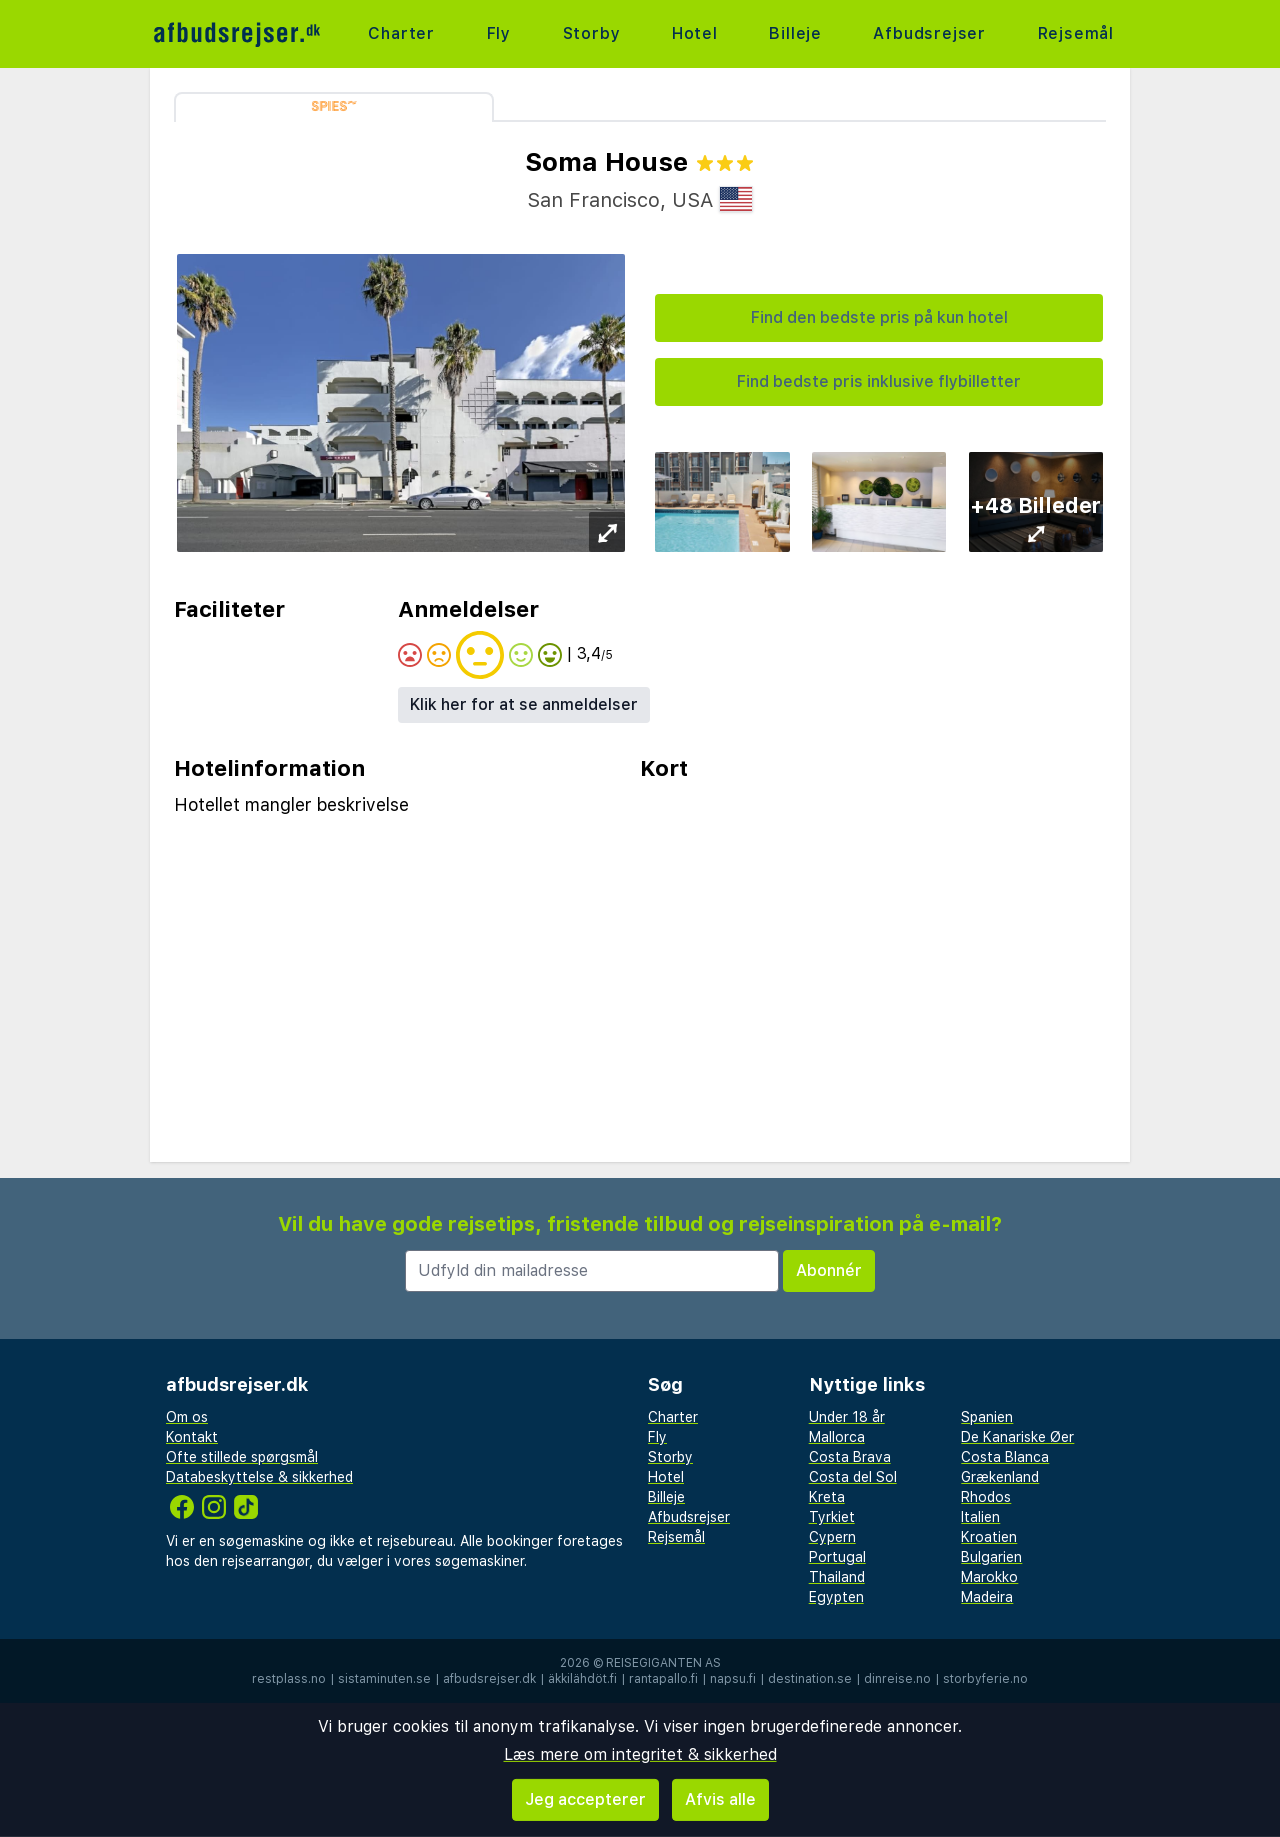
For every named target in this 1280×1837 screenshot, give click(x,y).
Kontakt (192, 1437)
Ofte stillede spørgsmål (242, 1457)
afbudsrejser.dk (489, 1679)
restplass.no (289, 1679)
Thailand (837, 1577)
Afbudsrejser (929, 33)
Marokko (989, 1577)
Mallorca (837, 1437)
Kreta (827, 1497)
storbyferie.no (985, 1679)
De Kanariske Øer (1017, 1437)
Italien (980, 1517)
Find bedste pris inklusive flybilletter (879, 381)
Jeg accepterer (585, 1799)
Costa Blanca (1005, 1457)
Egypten (836, 1597)
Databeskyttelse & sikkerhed (259, 1477)
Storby (592, 33)
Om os (187, 1417)
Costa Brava (850, 1457)
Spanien (987, 1417)
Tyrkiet (832, 1517)
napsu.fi (733, 1679)
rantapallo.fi (663, 1679)
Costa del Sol (853, 1477)
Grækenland (1000, 1477)
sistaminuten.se (384, 1679)
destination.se (810, 1679)
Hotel (695, 33)
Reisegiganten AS (663, 1663)
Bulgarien (991, 1557)
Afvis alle (720, 1799)
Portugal (837, 1557)
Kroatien (989, 1537)
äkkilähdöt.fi (582, 1679)
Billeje (795, 33)
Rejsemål (1076, 33)
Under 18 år (847, 1417)
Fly (499, 33)
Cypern (832, 1537)
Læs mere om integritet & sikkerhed (640, 1754)
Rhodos (986, 1497)
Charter (401, 33)
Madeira (987, 1597)
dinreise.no (897, 1679)
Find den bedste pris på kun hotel (879, 317)
